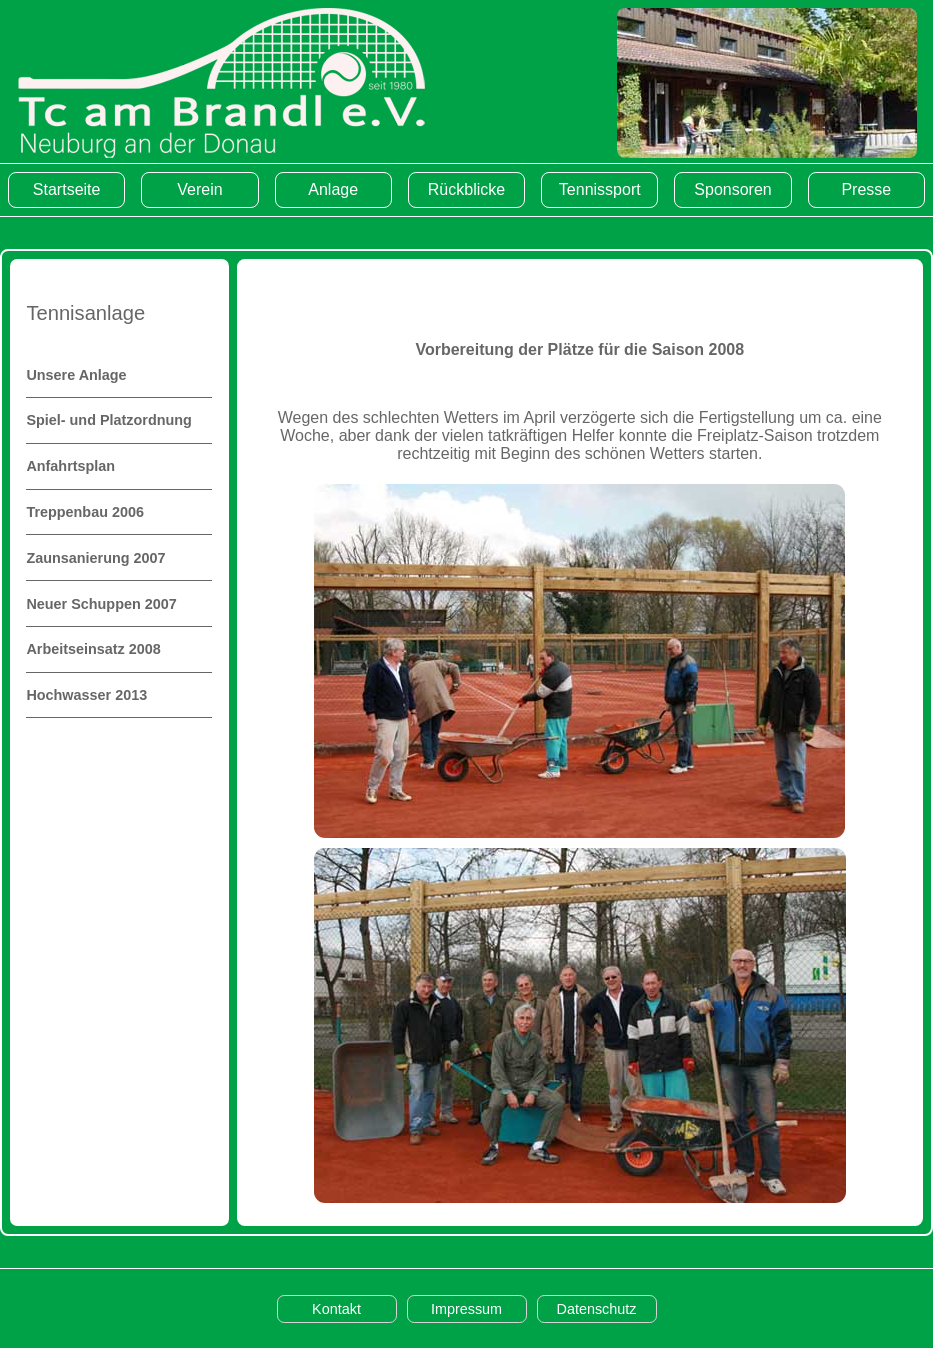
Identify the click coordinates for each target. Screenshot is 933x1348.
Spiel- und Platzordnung (108, 420)
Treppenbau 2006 (85, 512)
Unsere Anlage (76, 375)
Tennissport (600, 189)
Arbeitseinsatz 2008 (93, 649)
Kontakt (336, 1309)
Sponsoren (732, 189)
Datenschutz (597, 1309)
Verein (199, 189)
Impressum (466, 1309)
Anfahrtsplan (70, 466)
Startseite (67, 189)
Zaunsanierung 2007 (95, 558)
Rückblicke (466, 189)
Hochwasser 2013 (86, 695)
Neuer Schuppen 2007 (101, 604)
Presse (866, 189)
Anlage (333, 189)
